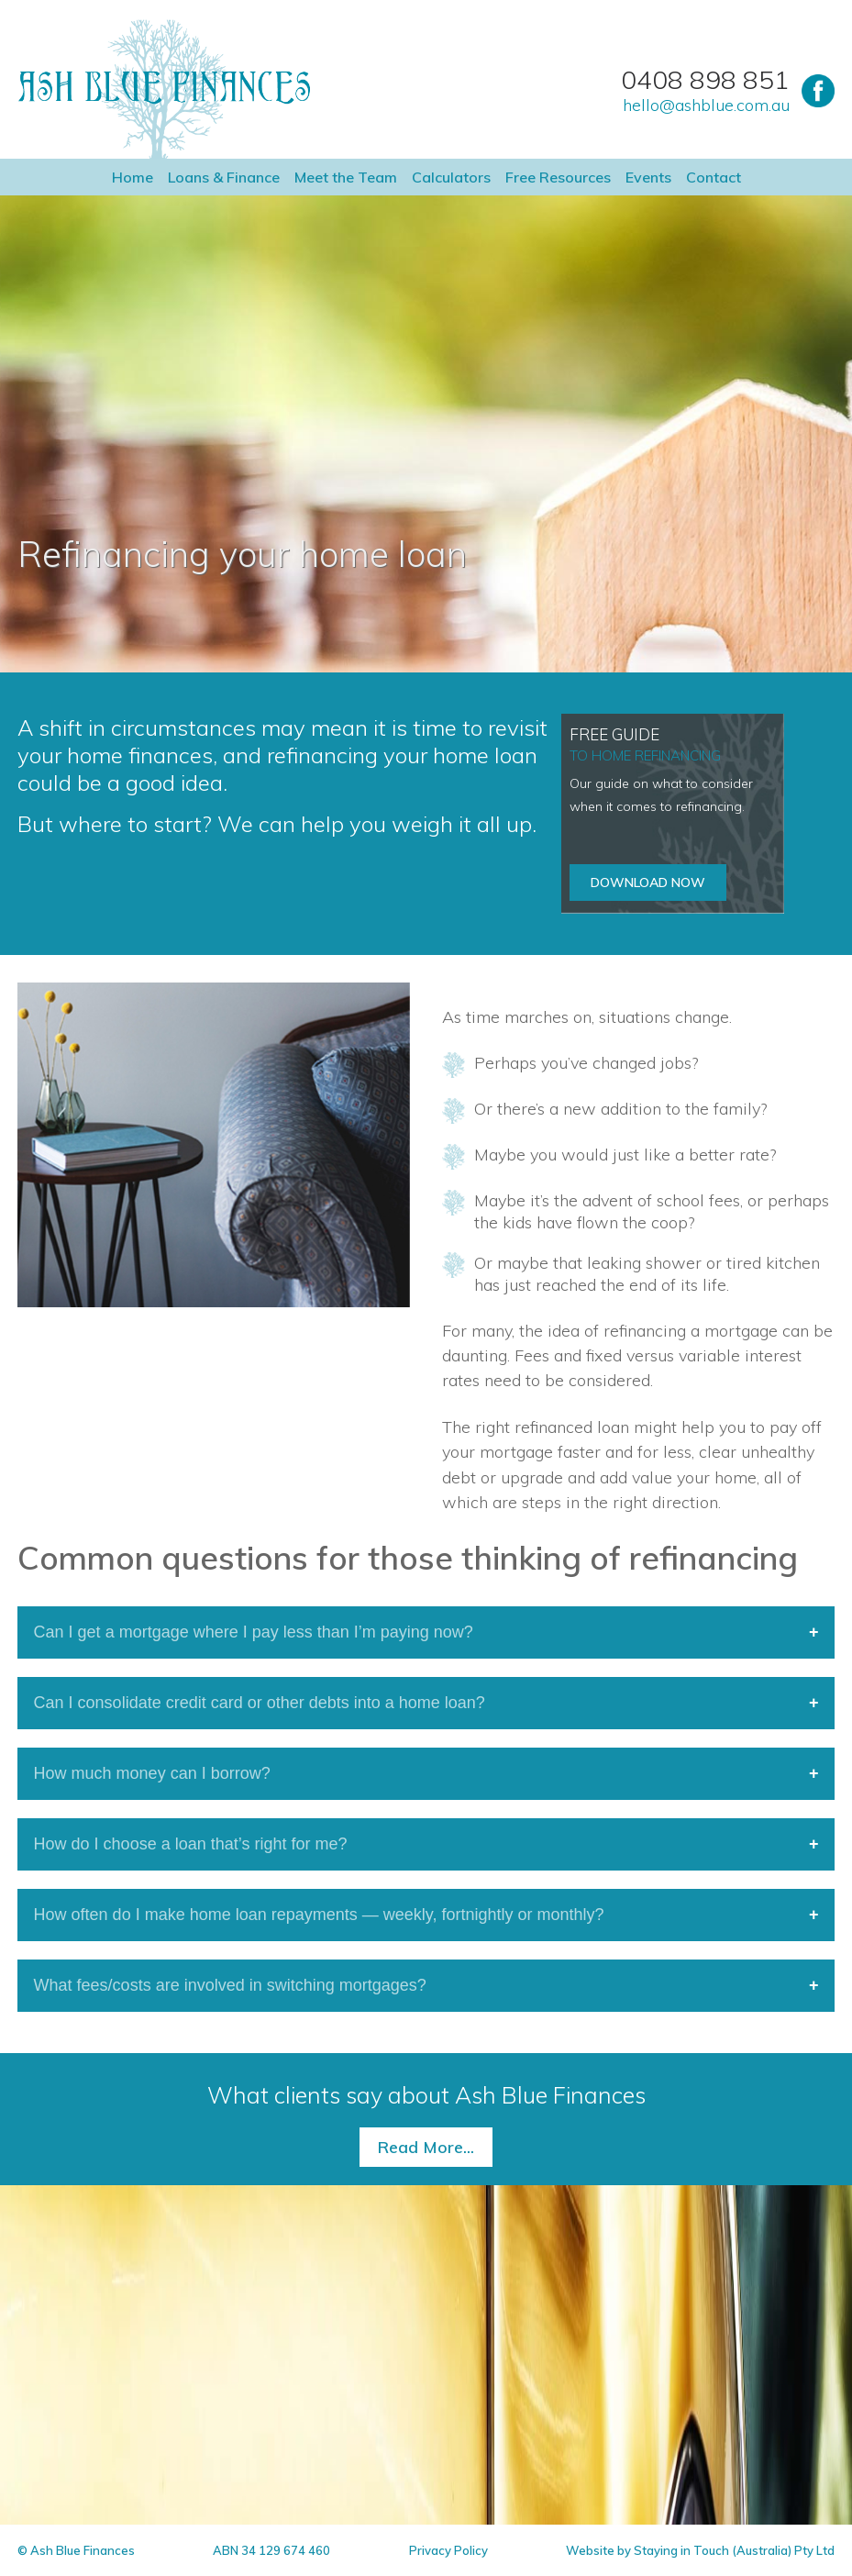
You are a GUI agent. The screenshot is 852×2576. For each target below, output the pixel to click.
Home (132, 177)
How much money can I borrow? (152, 1773)
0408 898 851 (705, 79)
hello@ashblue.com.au (706, 105)
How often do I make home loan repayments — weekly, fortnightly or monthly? (319, 1914)
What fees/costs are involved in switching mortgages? (230, 1985)
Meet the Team (345, 177)
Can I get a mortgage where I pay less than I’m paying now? (253, 1632)
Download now (648, 882)
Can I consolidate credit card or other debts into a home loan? (259, 1702)
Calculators (451, 177)
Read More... (426, 2147)
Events (648, 177)
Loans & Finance (224, 177)
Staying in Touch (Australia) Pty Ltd (734, 2550)
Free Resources (558, 177)
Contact (713, 177)
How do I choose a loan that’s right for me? (191, 1844)
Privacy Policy (448, 2550)
